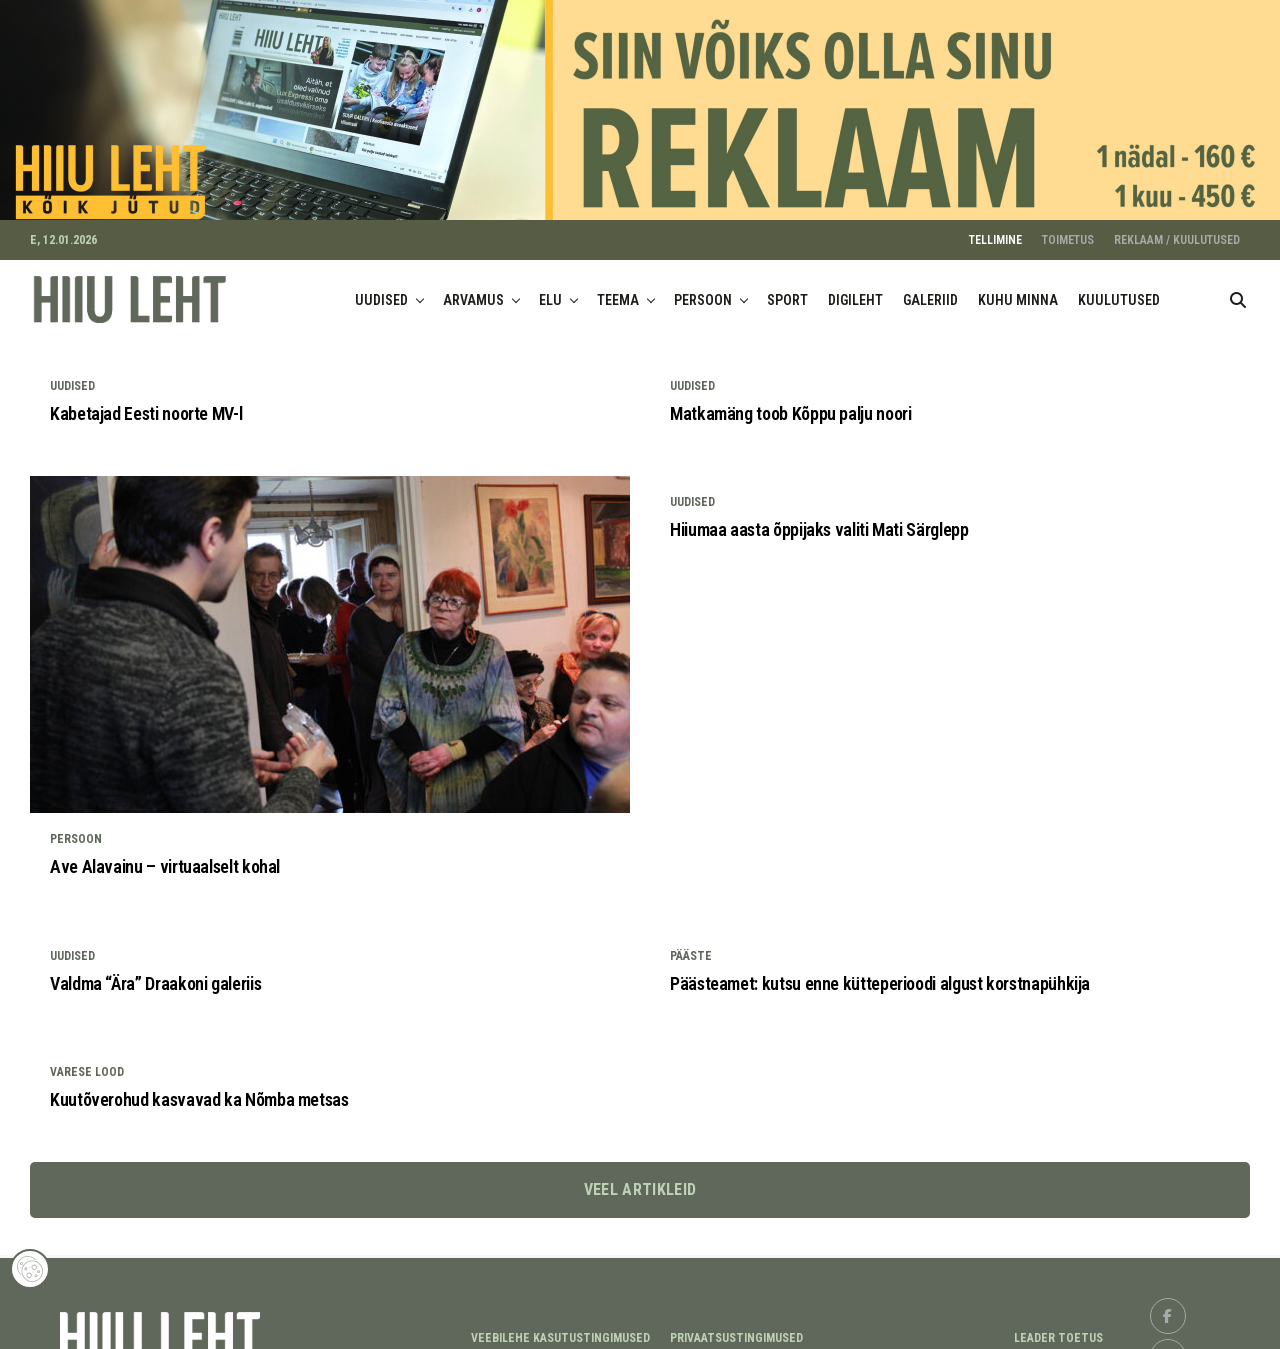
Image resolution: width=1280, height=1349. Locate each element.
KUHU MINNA (1018, 287)
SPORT (787, 287)
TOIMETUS (1068, 227)
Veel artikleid (640, 1177)
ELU (550, 287)
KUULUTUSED (1119, 287)
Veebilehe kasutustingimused (560, 1325)
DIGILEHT (855, 287)
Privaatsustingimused (736, 1325)
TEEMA (618, 287)
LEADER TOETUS (1058, 1325)
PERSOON (703, 287)
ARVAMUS (473, 287)
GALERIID (930, 287)
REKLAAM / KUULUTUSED (1177, 227)
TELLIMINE (995, 227)
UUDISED (381, 287)
